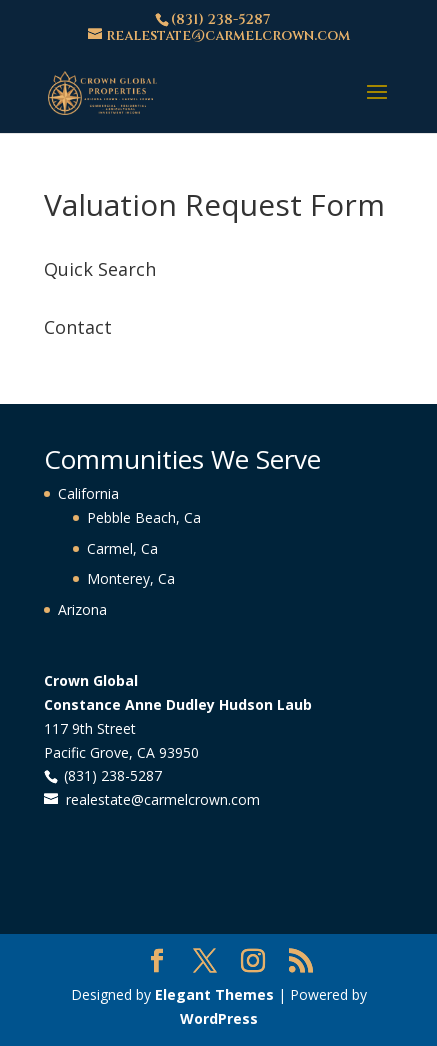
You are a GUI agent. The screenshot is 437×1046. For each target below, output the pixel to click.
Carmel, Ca (122, 548)
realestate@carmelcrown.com (163, 799)
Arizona (82, 609)
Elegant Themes (214, 994)
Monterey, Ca (131, 578)
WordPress (219, 1018)
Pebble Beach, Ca (144, 517)
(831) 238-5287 (220, 19)
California (88, 493)
